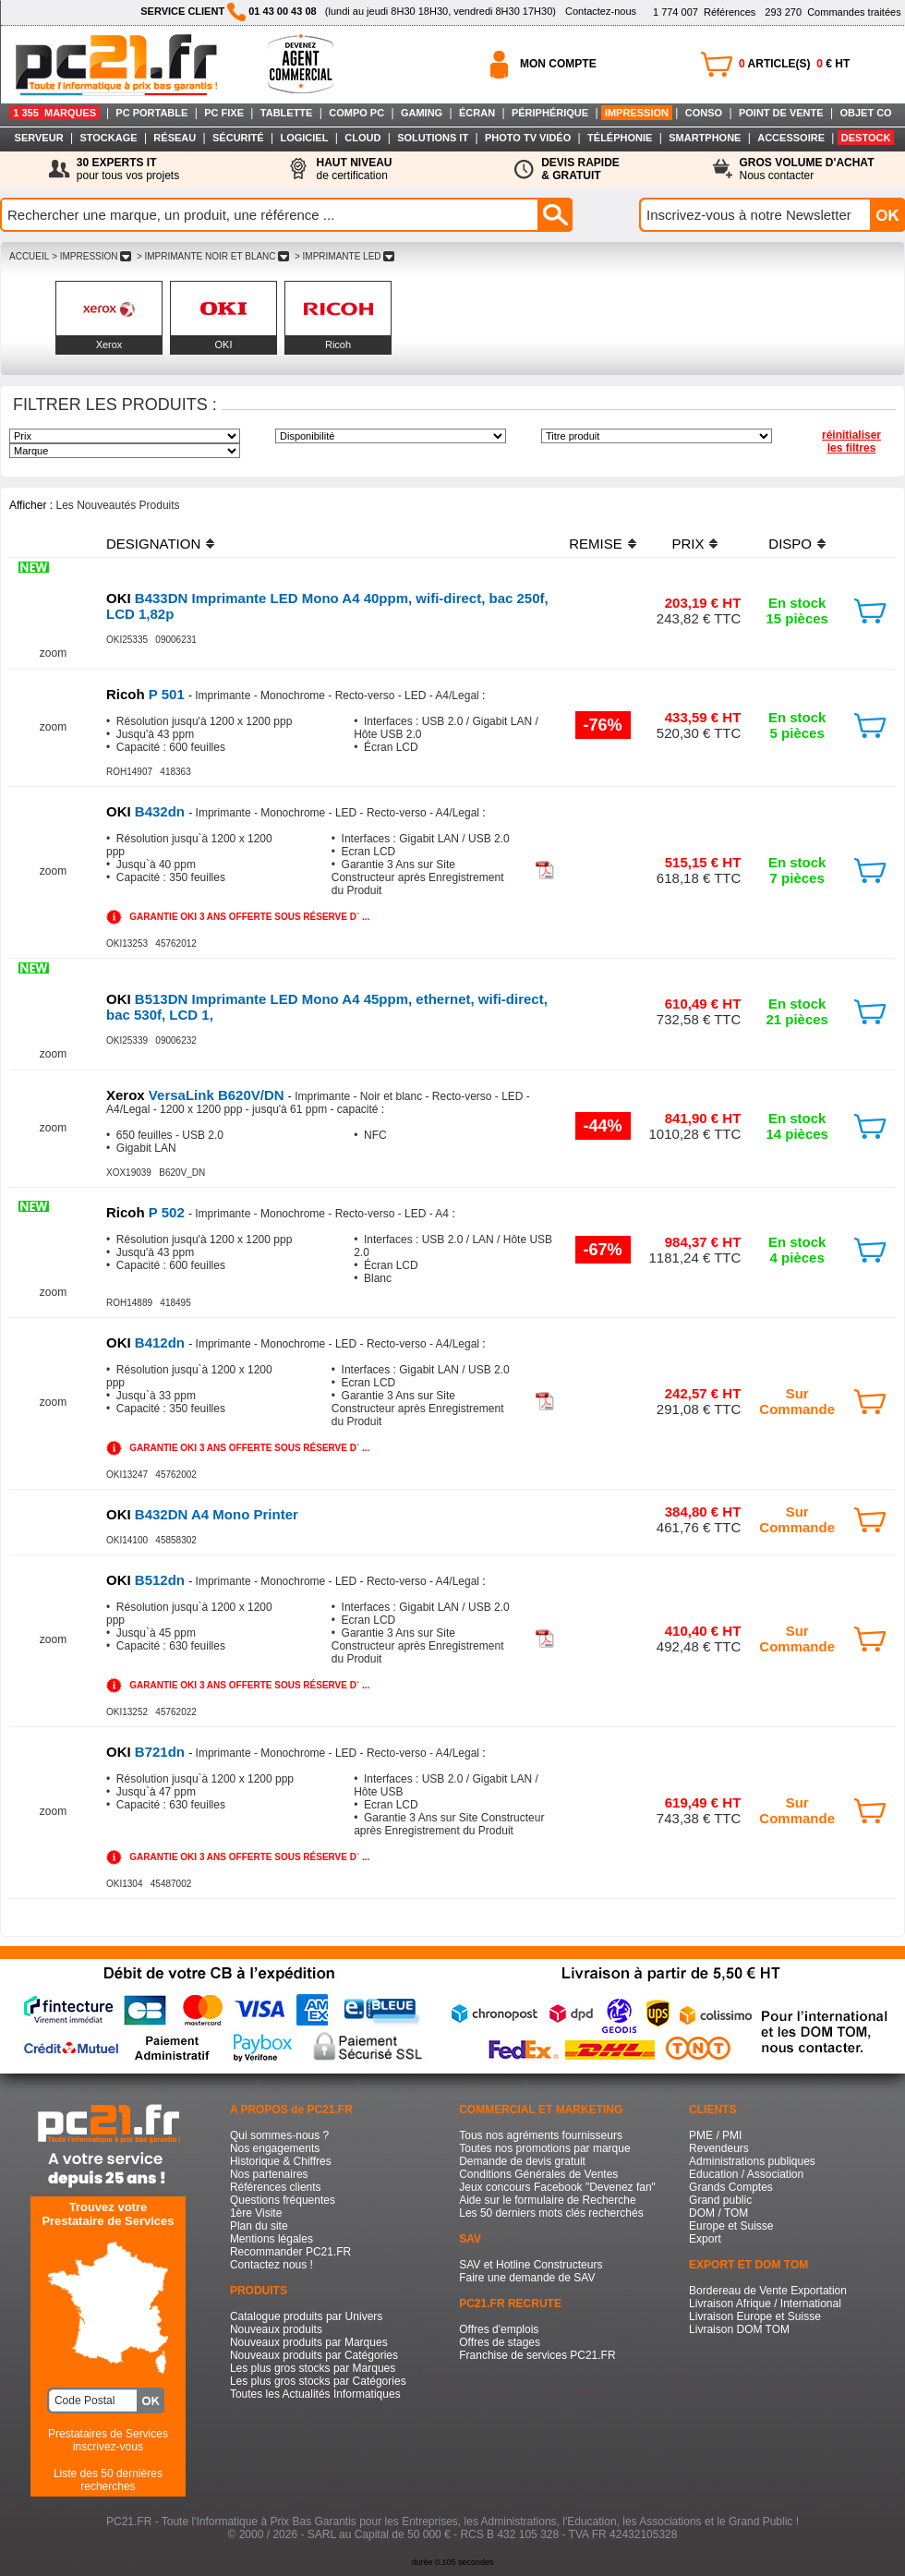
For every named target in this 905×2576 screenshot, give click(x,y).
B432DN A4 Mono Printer (202, 1514)
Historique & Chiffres (281, 2161)
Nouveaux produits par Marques (309, 2342)
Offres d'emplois (498, 2329)
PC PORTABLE (151, 112)
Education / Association (746, 2174)
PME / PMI (715, 2135)
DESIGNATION (153, 543)
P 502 (147, 1212)
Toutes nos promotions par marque (544, 2148)
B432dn (147, 811)
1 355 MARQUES (54, 112)
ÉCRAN (477, 112)
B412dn (147, 1342)
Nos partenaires (269, 2174)
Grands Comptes (731, 2187)
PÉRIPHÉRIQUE (550, 112)
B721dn (147, 1752)
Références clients (275, 2187)
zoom (53, 653)
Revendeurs (719, 2148)
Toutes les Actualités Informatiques (315, 2394)
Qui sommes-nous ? (279, 2135)
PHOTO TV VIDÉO (528, 137)
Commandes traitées (832, 12)
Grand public (720, 2200)
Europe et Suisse (731, 2225)
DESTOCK (866, 137)
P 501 (147, 694)
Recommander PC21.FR (290, 2251)
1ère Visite (256, 2213)
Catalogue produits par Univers (306, 2316)
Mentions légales (271, 2238)
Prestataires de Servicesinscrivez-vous (108, 2440)
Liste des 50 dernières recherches (108, 2480)
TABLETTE (286, 112)
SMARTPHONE (705, 137)
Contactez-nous (600, 11)
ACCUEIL (29, 256)
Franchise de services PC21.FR (537, 2355)
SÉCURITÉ (238, 137)
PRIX (687, 543)
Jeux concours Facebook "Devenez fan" (557, 2187)
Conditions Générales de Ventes (538, 2174)
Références (704, 12)
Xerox (109, 344)
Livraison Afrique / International (765, 2303)
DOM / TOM (718, 2213)
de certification (354, 169)
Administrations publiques (752, 2161)
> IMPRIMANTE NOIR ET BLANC (213, 256)
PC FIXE (224, 112)
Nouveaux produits (276, 2329)
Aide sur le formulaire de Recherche (547, 2200)
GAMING (421, 112)
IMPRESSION (637, 112)
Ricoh (338, 344)
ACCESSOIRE (791, 137)
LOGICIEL (304, 137)
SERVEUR (39, 137)
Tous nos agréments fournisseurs (540, 2135)
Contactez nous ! (271, 2264)
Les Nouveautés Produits (117, 505)
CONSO (703, 112)
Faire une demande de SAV (527, 2277)
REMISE (595, 543)
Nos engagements (275, 2148)
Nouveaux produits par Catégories (314, 2355)
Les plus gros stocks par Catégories (318, 2381)
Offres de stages (499, 2342)
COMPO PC (356, 112)
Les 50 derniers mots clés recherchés (551, 2213)
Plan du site (259, 2225)
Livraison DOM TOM (739, 2329)
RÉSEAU (174, 137)
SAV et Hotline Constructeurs (530, 2264)
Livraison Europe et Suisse (755, 2316)
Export (705, 2238)
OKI (224, 344)
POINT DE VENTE (781, 112)
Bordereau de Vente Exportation (768, 2290)
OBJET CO (865, 112)
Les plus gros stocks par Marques (312, 2368)
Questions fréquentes (282, 2200)
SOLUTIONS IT (432, 137)
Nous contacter (807, 169)
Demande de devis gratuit (522, 2161)
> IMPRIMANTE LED (344, 256)
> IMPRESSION (91, 256)
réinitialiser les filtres (851, 441)
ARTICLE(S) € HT (794, 63)
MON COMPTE (558, 63)
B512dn (147, 1580)
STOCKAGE (108, 137)
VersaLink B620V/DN (197, 1095)
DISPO (790, 543)
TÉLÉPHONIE (619, 137)
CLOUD (362, 137)
